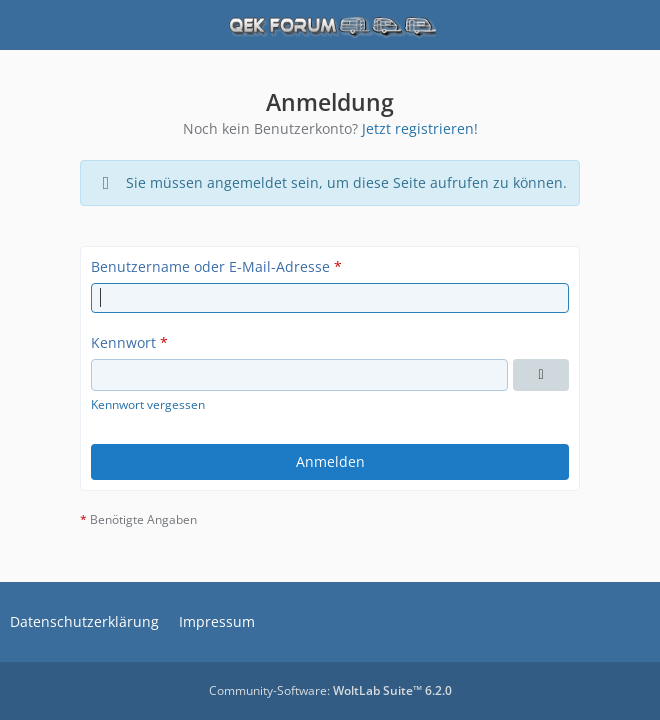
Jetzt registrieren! (420, 128)
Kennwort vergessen (148, 404)
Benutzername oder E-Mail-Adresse (210, 266)
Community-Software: (330, 690)
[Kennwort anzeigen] (541, 375)
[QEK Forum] (330, 25)
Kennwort (123, 342)
